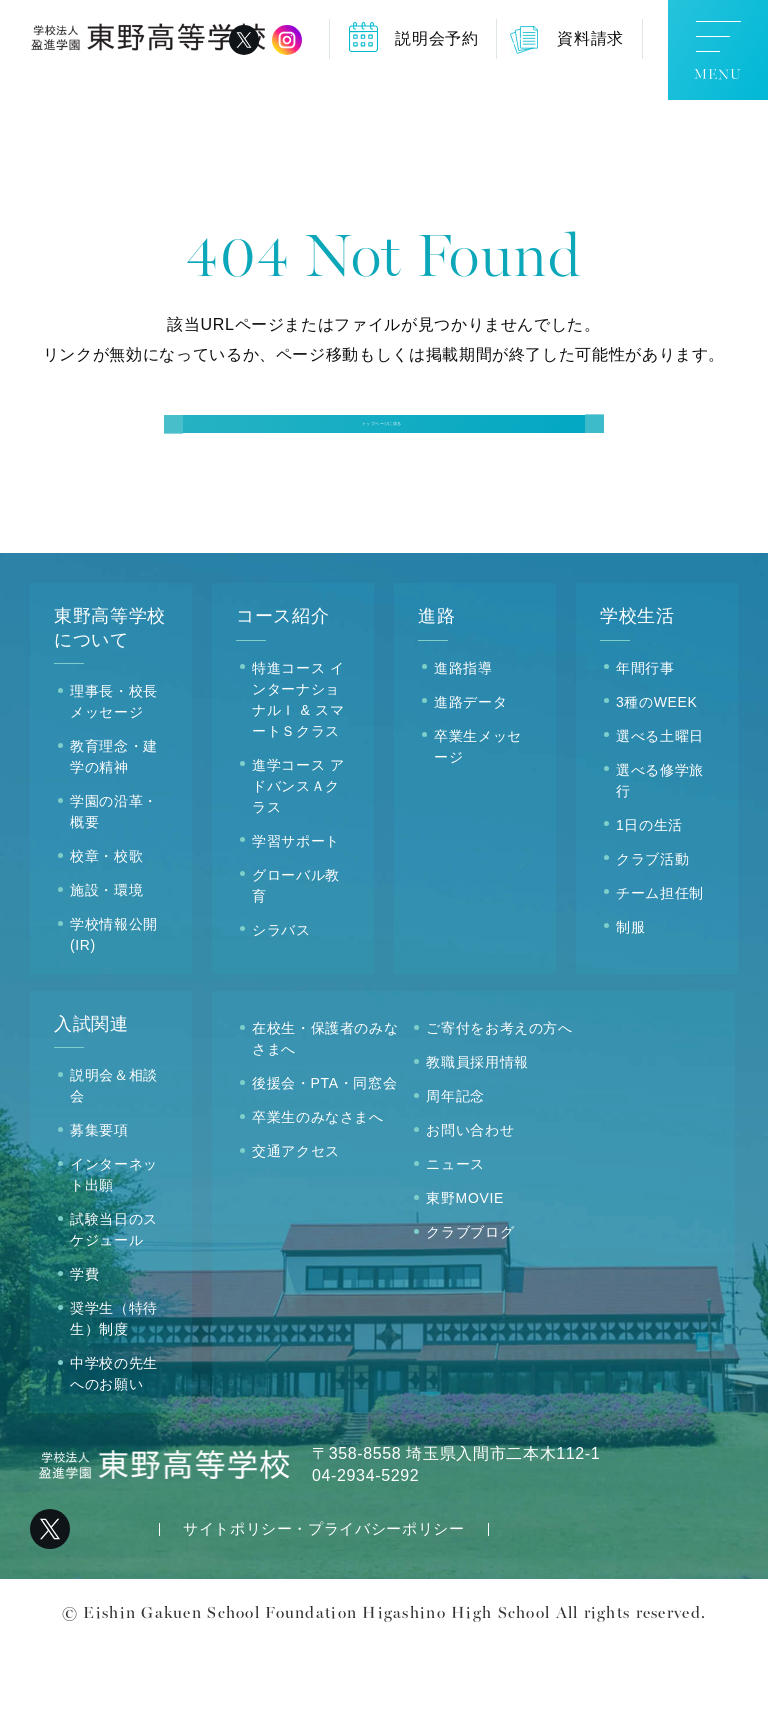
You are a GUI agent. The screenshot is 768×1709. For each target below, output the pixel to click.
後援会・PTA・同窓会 (324, 1147)
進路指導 (463, 731)
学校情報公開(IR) (114, 998)
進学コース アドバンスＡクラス (298, 849)
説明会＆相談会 (114, 1149)
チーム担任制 (660, 956)
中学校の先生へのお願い (114, 1437)
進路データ (470, 765)
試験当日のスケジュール (114, 1293)
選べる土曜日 (660, 799)
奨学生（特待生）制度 (114, 1382)
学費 (84, 1338)
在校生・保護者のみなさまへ (325, 1102)
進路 (436, 680)
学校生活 (637, 680)
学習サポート (296, 904)
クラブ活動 (652, 922)
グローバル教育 (296, 948)
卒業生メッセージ (478, 809)
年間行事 (645, 731)
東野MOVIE (465, 1262)
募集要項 (99, 1194)
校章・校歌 (106, 920)
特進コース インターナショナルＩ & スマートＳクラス (298, 762)
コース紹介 (282, 680)
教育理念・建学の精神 (114, 820)
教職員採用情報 (477, 1126)
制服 (630, 990)
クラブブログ (470, 1296)
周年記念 (455, 1160)
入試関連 (91, 1088)
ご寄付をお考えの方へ (499, 1092)
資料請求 (590, 38)
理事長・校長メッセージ (114, 765)
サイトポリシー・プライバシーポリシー (324, 1592)
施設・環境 (106, 954)
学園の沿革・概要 (114, 875)
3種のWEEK (657, 765)
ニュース (455, 1228)
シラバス (281, 993)
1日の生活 (649, 888)
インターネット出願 (114, 1238)
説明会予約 (436, 38)
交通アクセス (296, 1215)
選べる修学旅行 (660, 843)
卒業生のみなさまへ (318, 1181)
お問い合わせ (470, 1194)
